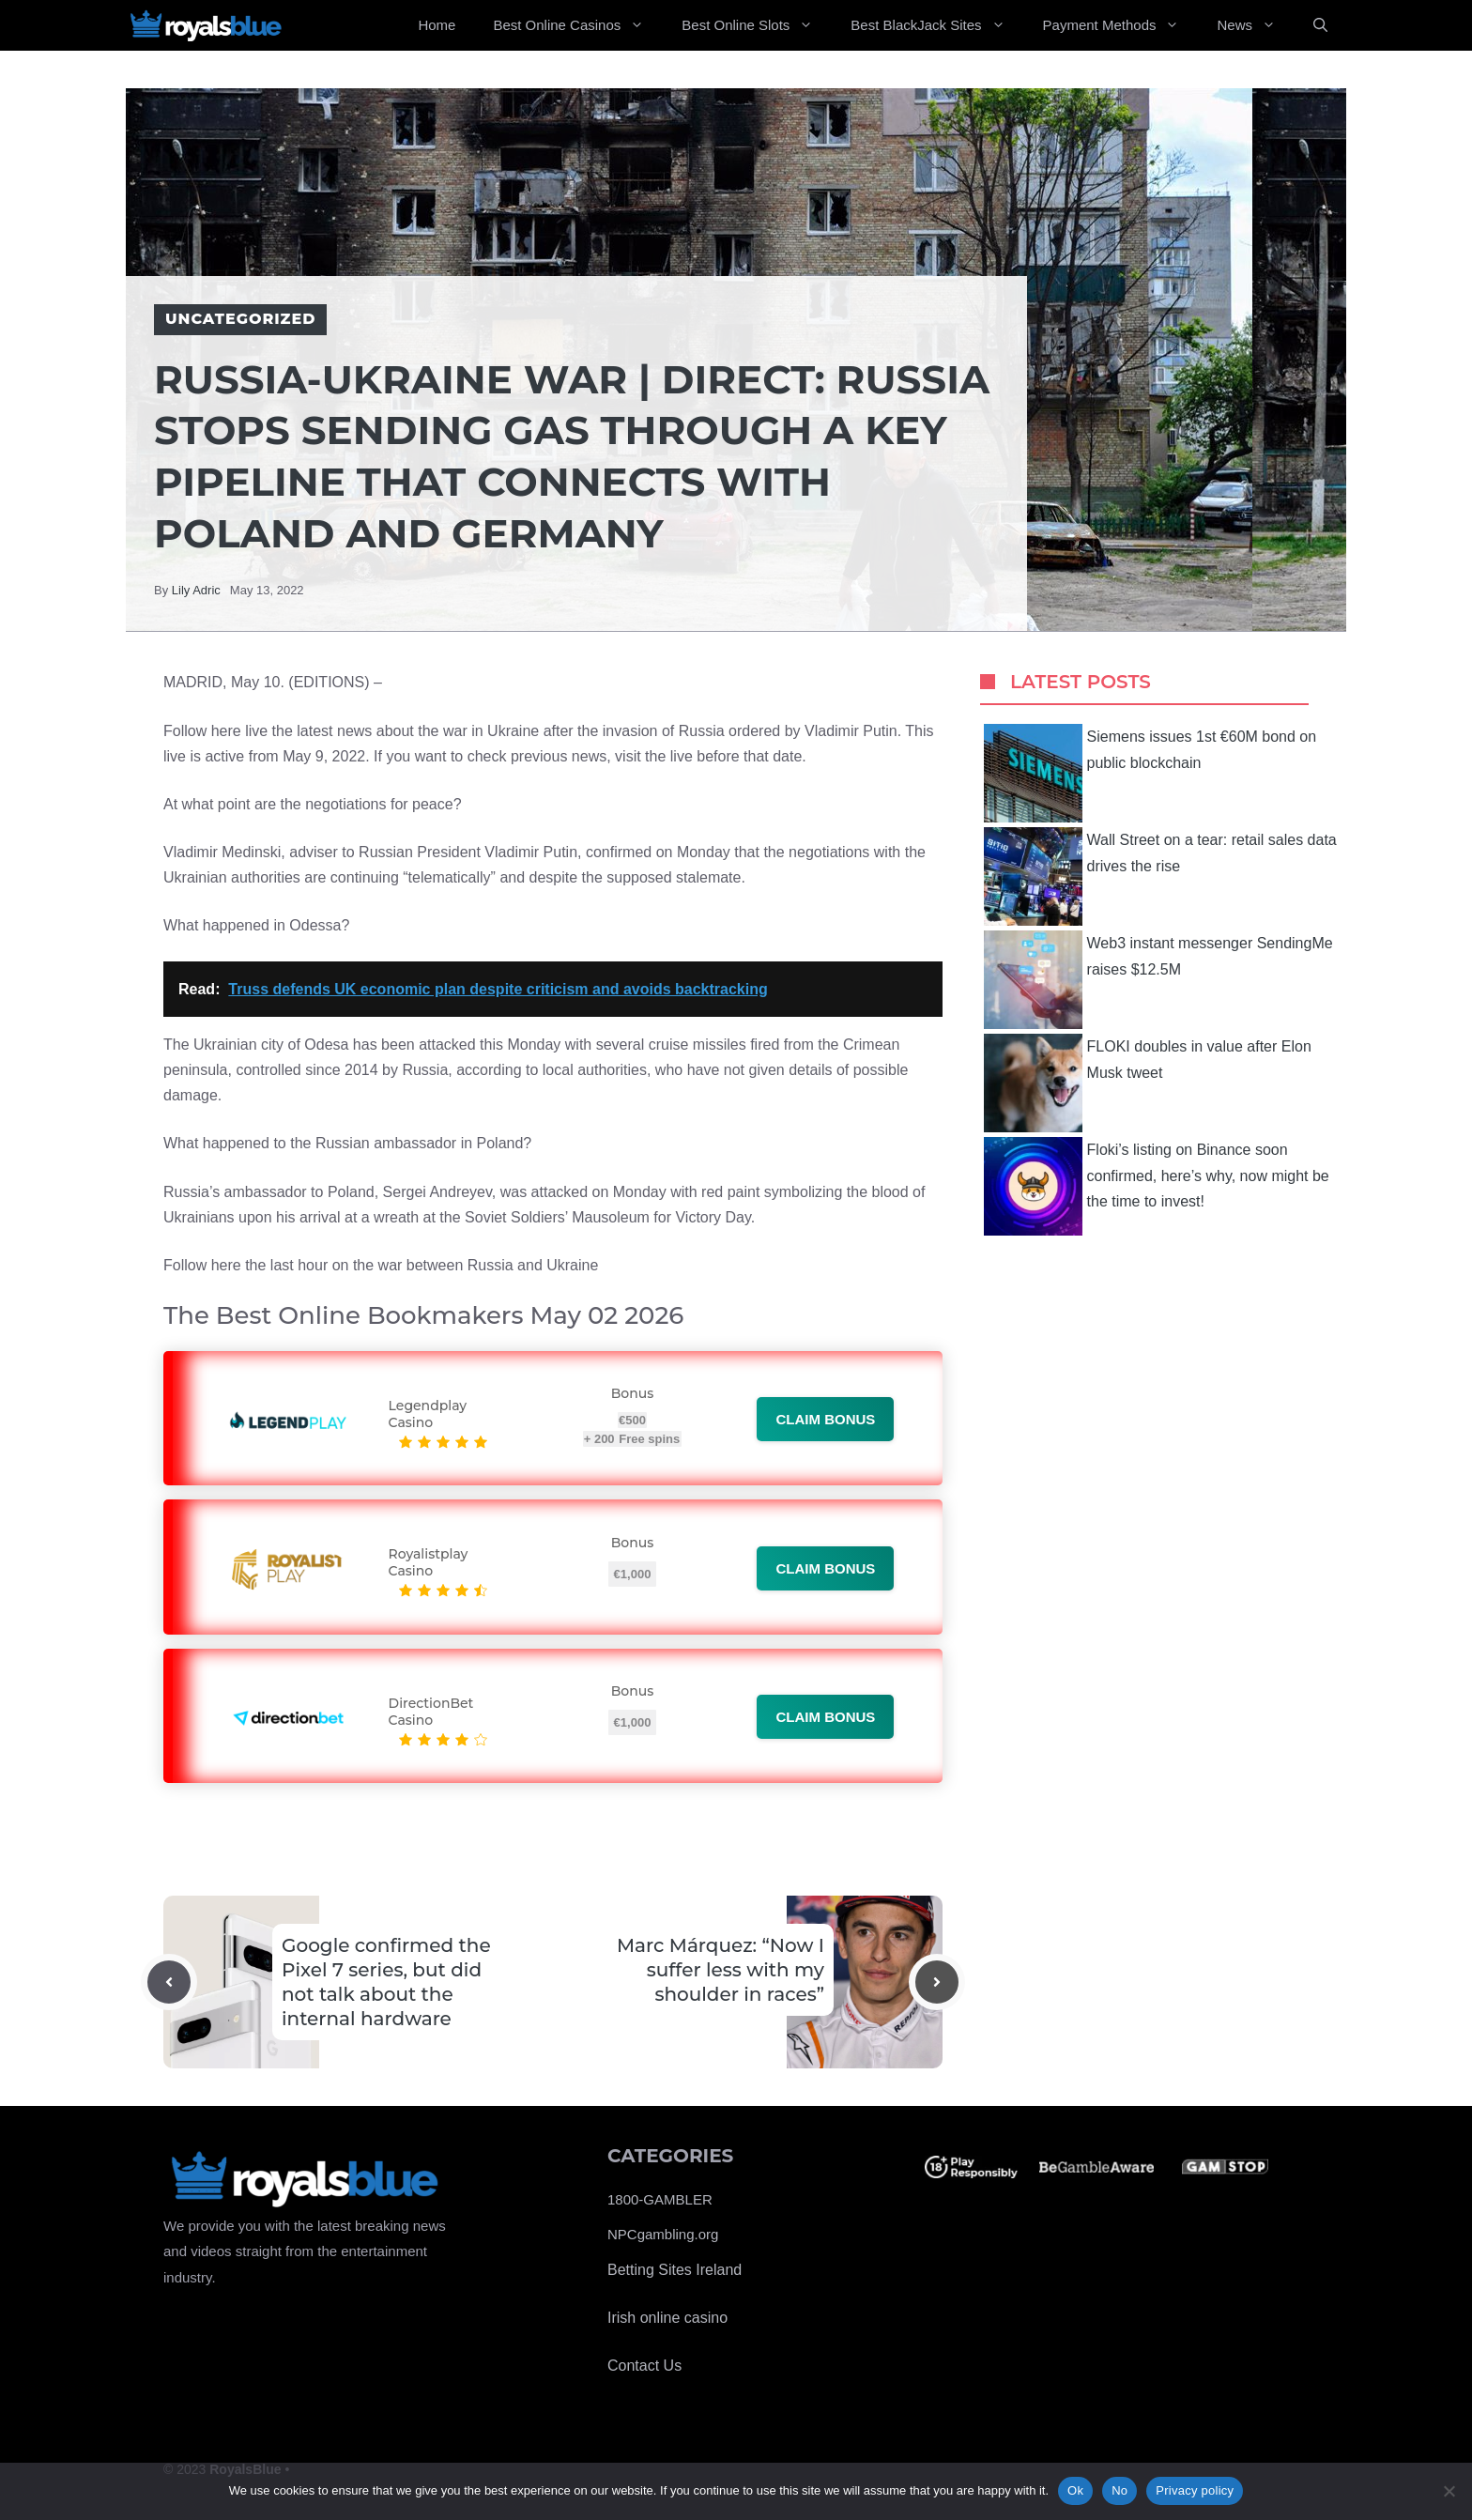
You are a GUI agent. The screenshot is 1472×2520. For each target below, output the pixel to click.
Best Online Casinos (578, 25)
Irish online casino (667, 2318)
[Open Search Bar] (1320, 25)
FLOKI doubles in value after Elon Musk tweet (1147, 1083)
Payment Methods (1121, 25)
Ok (1075, 2490)
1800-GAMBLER (660, 2199)
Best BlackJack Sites (937, 25)
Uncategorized (240, 319)
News (1256, 25)
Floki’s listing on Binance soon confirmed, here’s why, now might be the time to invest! (1156, 1186)
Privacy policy (1195, 2490)
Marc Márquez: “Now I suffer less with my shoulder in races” (720, 1969)
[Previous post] (169, 1982)
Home (436, 25)
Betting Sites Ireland (674, 2270)
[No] (1448, 2491)
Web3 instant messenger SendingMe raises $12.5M (1158, 979)
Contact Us (644, 2366)
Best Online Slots (757, 25)
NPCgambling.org (662, 2234)
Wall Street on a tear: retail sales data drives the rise (1160, 876)
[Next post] (937, 1982)
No (1119, 2490)
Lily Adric (196, 590)
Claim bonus (825, 1419)
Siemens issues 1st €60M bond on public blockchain (1150, 773)
